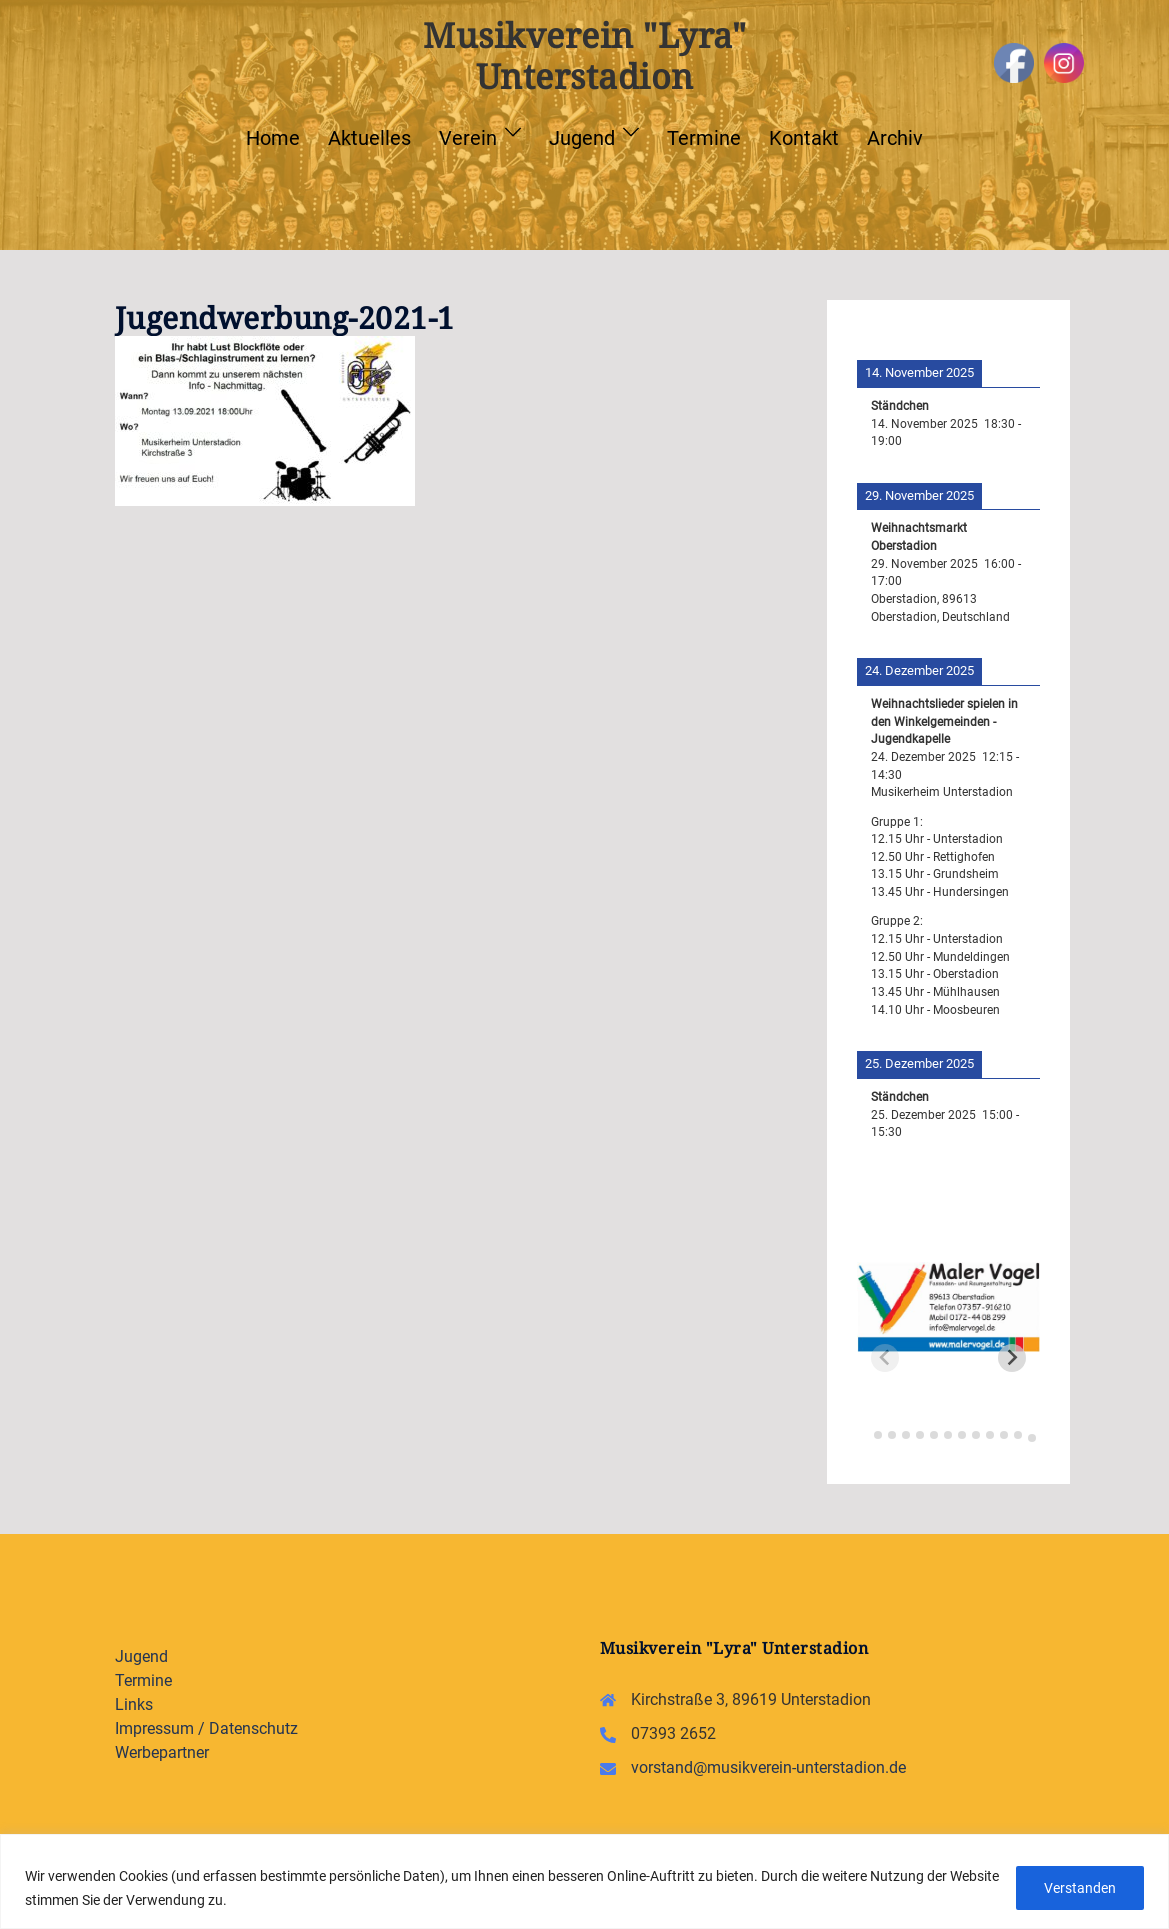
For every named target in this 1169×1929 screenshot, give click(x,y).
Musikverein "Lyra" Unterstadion (584, 55)
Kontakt (804, 138)
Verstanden (1079, 1888)
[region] (584, 1881)
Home (273, 138)
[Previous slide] (885, 1358)
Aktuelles (369, 138)
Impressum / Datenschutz (206, 1728)
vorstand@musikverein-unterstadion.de (768, 1767)
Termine (704, 138)
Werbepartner (162, 1752)
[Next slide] (1012, 1358)
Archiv (895, 138)
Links (134, 1704)
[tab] (864, 1432)
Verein (468, 138)
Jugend (582, 138)
